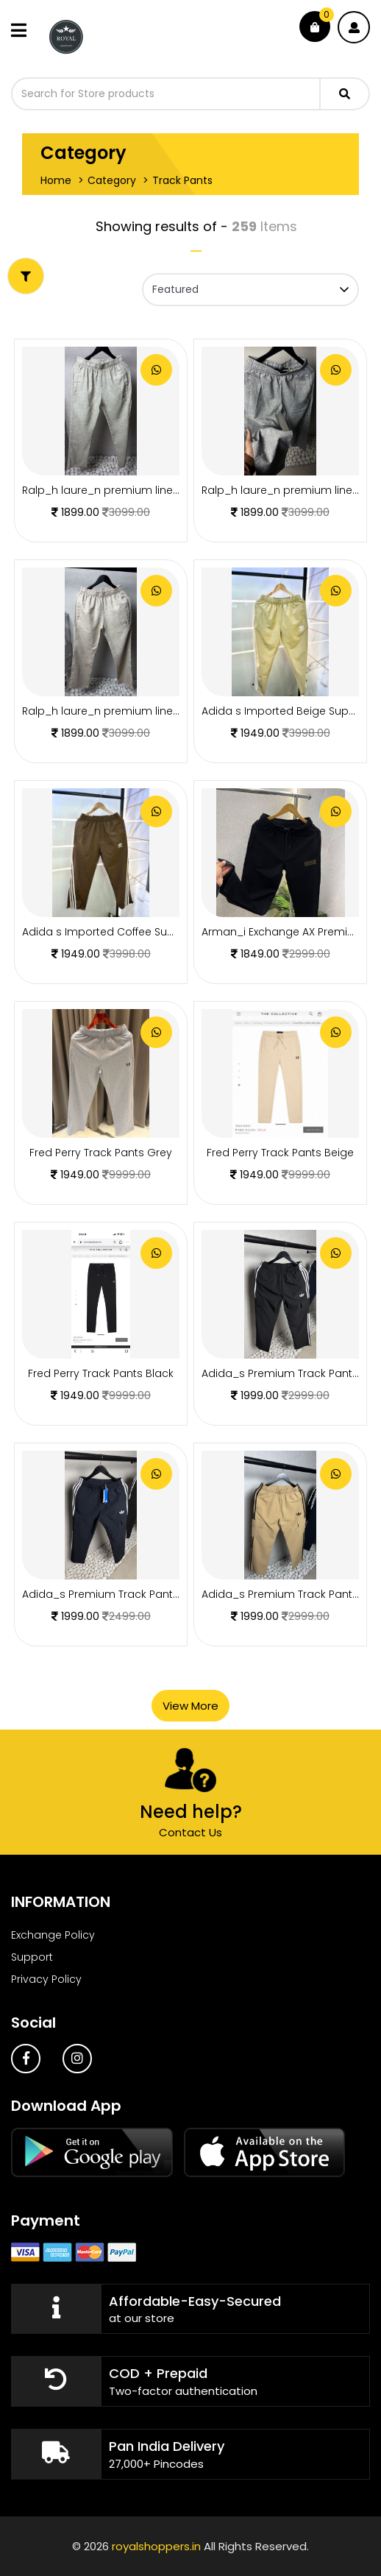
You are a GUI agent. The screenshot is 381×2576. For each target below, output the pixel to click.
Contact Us (190, 1832)
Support (32, 1957)
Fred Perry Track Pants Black (101, 1373)
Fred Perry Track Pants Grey (100, 1152)
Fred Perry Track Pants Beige (280, 1152)
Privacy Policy (46, 1979)
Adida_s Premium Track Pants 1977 (112, 1594)
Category (112, 180)
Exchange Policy (53, 1935)
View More (190, 1705)
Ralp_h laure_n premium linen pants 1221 (128, 490)
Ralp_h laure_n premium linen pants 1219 (128, 711)
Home (55, 180)
